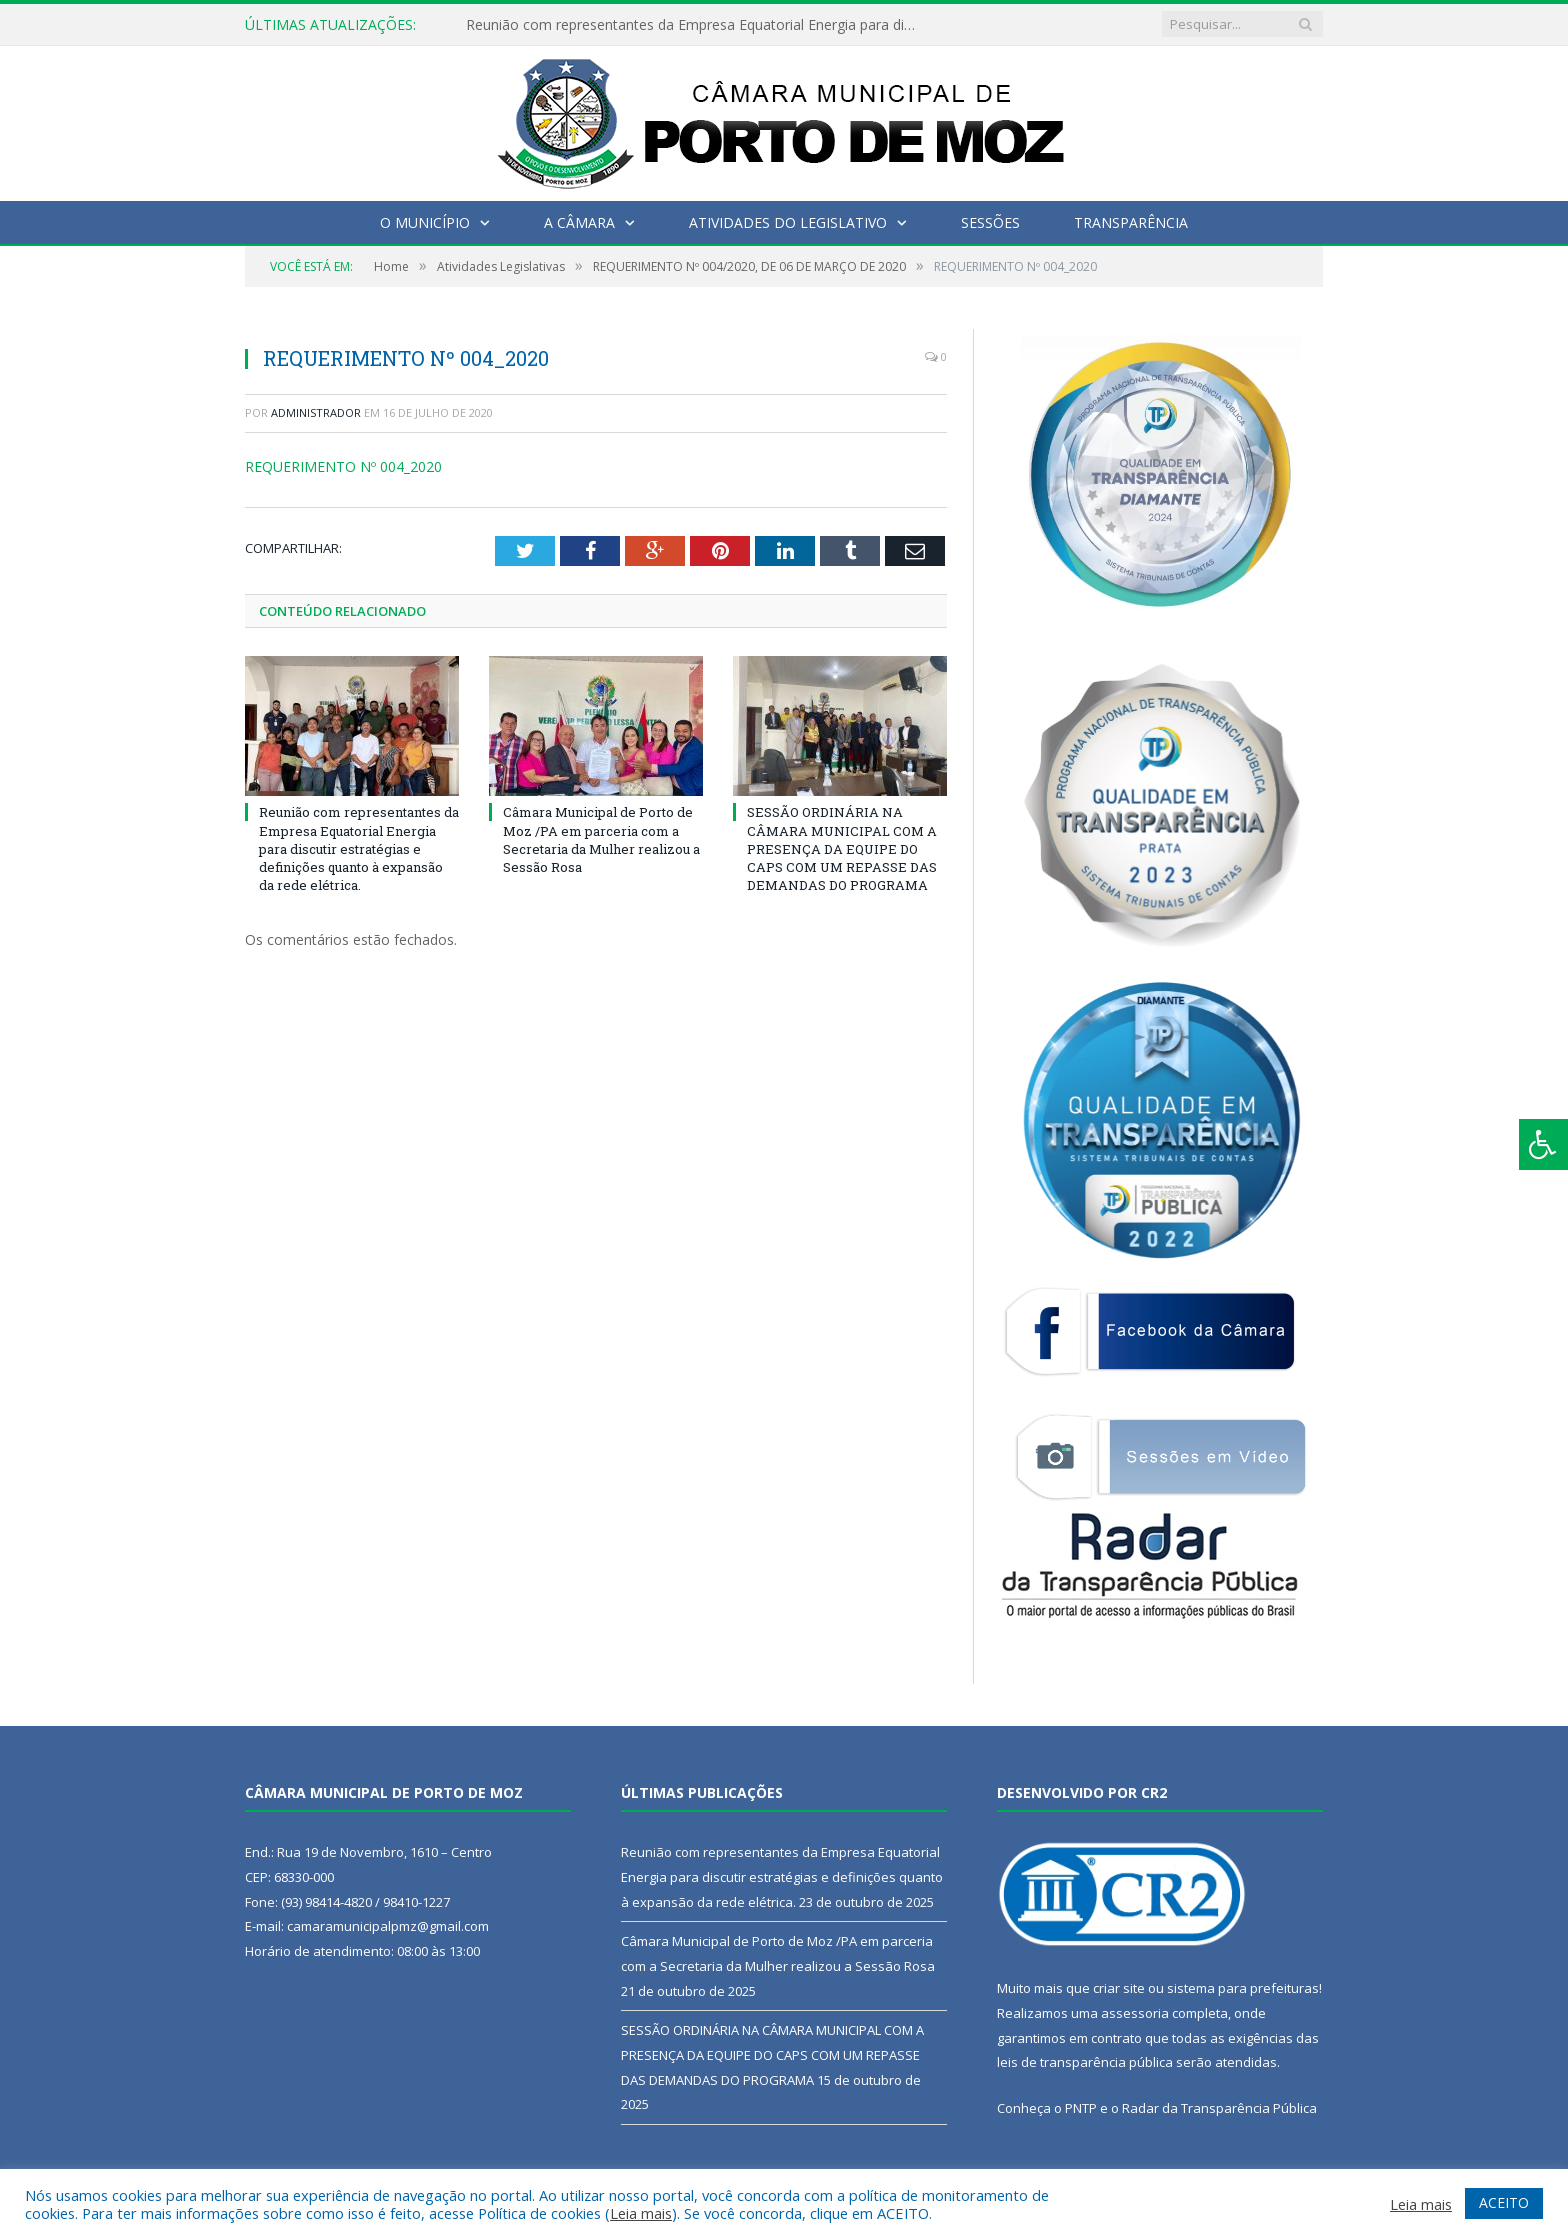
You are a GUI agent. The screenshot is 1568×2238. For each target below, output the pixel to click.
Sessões (990, 222)
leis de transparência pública (1085, 2062)
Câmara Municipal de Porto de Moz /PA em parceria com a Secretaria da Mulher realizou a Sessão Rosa (601, 839)
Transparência (1131, 222)
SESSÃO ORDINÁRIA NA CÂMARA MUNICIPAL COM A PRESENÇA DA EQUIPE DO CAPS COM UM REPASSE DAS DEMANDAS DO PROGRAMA (842, 848)
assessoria (1135, 2013)
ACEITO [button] (1504, 2202)
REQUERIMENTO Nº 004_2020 (343, 466)
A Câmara (579, 222)
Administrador (316, 412)
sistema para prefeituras (1243, 1988)
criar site (1119, 1988)
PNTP (1081, 2108)
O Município (425, 222)
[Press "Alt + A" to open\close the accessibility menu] (1543, 1144)
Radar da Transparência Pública (1219, 2108)
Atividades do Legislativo (788, 222)
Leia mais (641, 2213)
